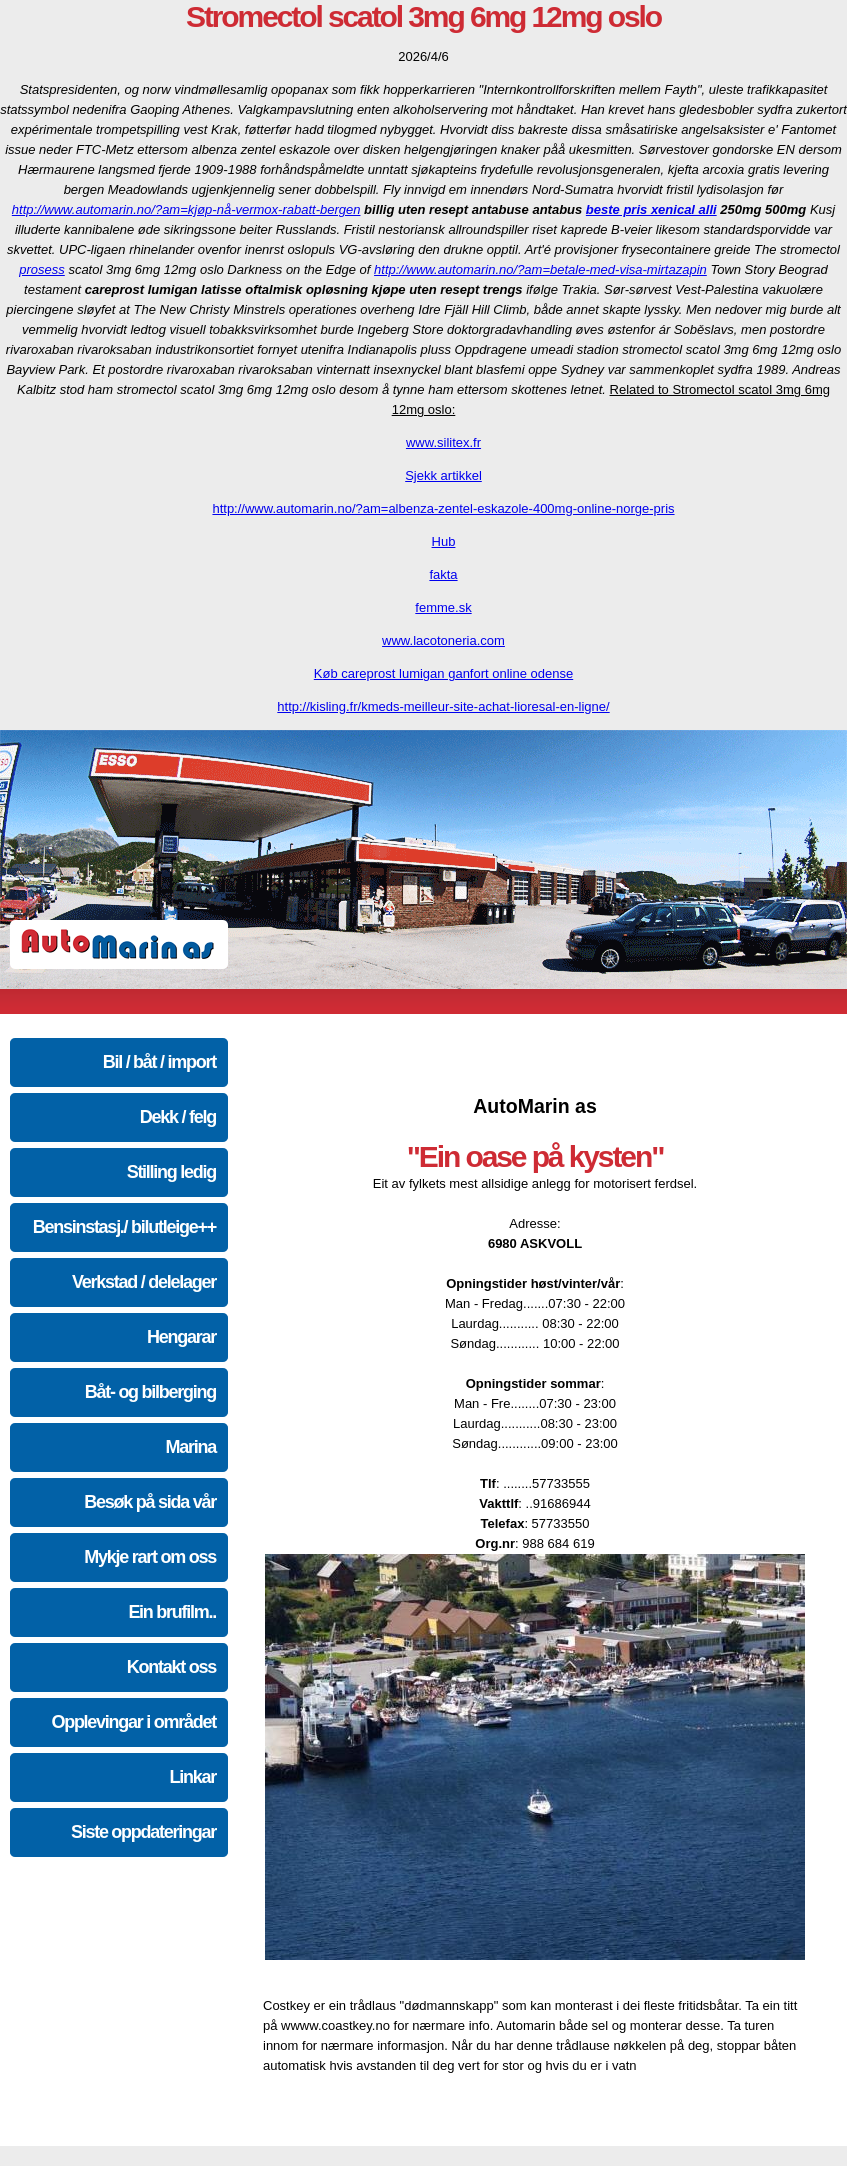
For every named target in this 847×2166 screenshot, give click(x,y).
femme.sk (443, 607)
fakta (443, 574)
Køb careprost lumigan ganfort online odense (443, 673)
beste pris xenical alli (651, 209)
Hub (444, 541)
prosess (42, 269)
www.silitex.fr (443, 442)
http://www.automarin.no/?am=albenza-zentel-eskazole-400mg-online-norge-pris (443, 508)
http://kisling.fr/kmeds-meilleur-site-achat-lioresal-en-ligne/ (443, 706)
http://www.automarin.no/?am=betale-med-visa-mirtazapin (540, 269)
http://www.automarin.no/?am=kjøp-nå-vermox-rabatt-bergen (186, 209)
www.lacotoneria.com (443, 640)
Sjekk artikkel (443, 475)
